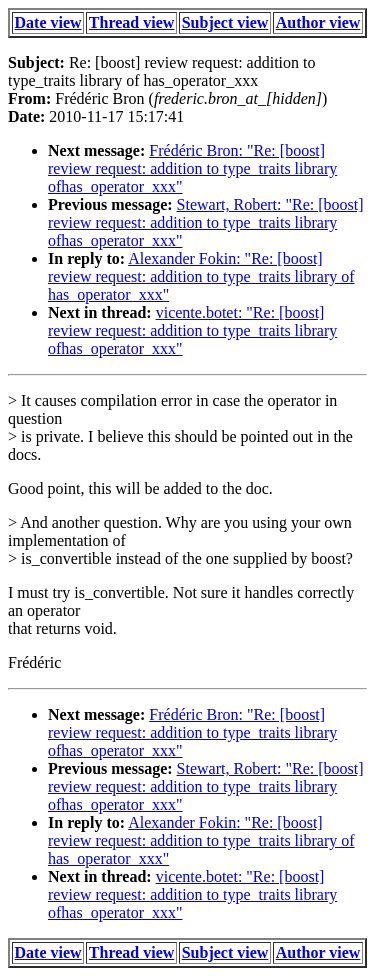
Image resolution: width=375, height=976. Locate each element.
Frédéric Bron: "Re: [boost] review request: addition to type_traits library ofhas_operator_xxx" (192, 168)
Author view (318, 22)
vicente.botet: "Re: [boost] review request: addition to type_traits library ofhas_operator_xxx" (192, 330)
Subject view (225, 22)
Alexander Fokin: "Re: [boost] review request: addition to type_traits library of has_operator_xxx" (201, 276)
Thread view (131, 22)
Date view (48, 22)
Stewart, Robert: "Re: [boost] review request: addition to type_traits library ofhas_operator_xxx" (206, 222)
